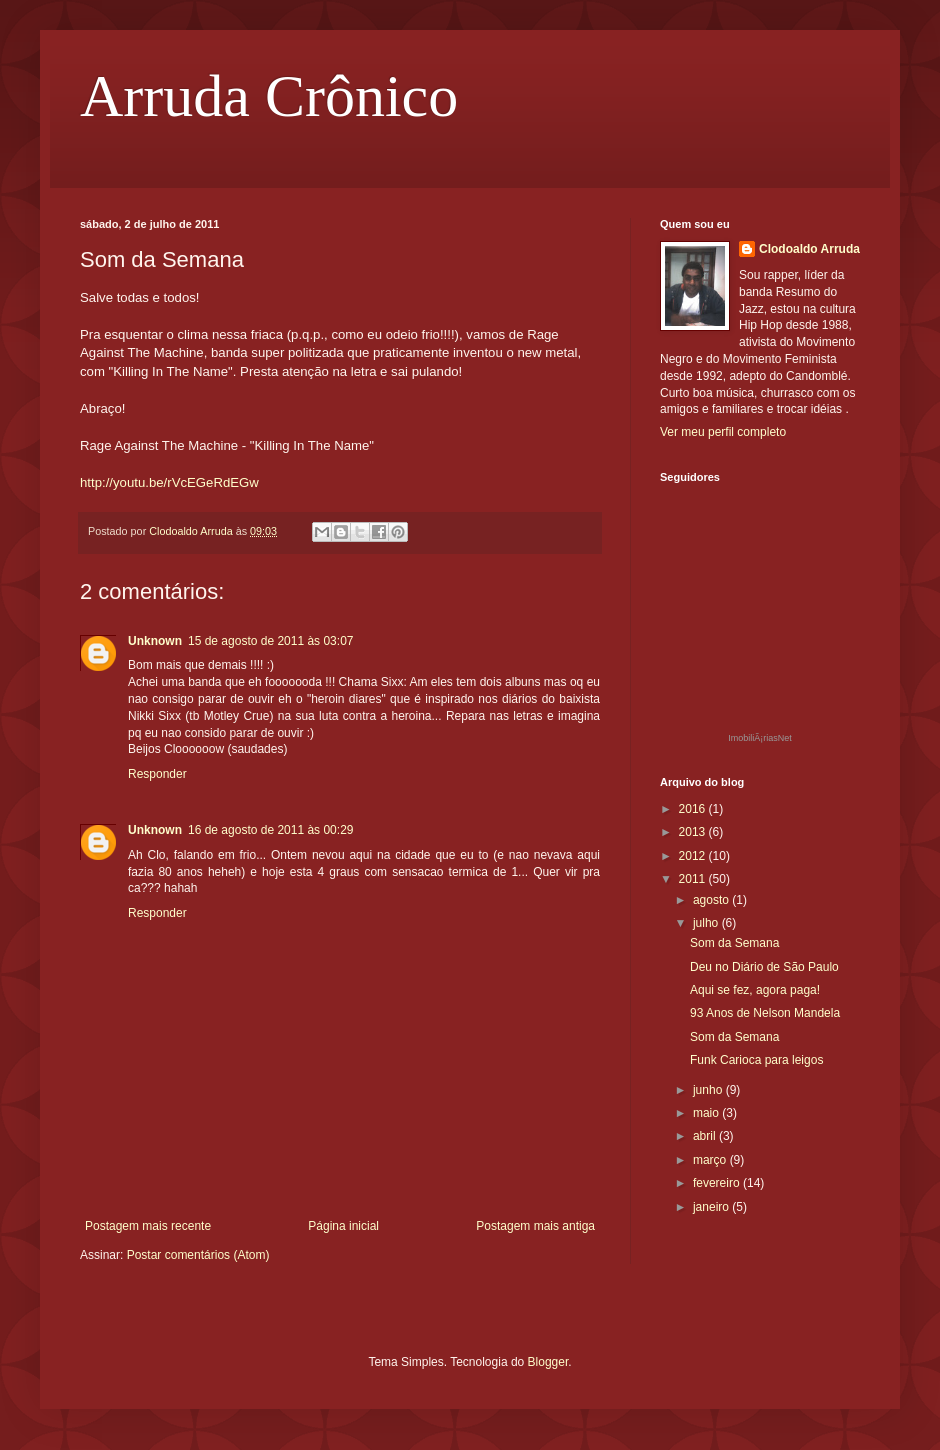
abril (706, 1136)
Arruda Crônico (269, 96)
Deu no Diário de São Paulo (764, 967)
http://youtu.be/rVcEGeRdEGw (169, 482)
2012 (694, 856)
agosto (712, 900)
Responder (157, 774)
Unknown (155, 641)
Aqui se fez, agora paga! (755, 990)
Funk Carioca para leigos (756, 1060)
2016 (694, 809)
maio (707, 1113)
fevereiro (718, 1183)
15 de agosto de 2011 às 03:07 (270, 641)
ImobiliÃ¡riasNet (760, 738)
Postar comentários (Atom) (198, 1255)
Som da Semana (734, 943)
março (711, 1160)
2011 (694, 879)
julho (707, 923)
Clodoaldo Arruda (809, 249)
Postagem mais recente (148, 1226)
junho (709, 1090)
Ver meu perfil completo (723, 432)
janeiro (712, 1207)
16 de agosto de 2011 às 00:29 (270, 830)
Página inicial (343, 1226)
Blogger (548, 1362)
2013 (694, 832)
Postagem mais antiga (535, 1226)
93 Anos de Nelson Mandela (765, 1013)
